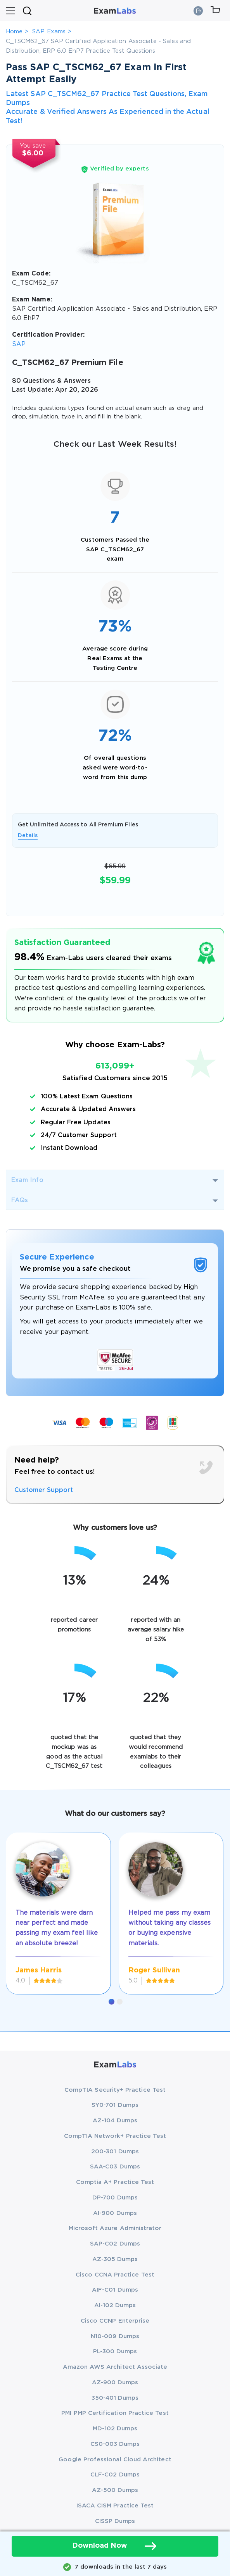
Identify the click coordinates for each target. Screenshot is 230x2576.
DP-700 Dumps (115, 2197)
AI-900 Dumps (115, 2213)
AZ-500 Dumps (115, 2490)
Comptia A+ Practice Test (115, 2182)
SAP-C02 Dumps (115, 2243)
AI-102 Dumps (115, 2305)
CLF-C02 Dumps (115, 2474)
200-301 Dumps (115, 2151)
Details (28, 835)
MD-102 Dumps (115, 2428)
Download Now (115, 2546)
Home (14, 31)
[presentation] (15, 1904)
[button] (111, 2002)
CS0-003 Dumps (115, 2444)
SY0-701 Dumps (115, 2105)
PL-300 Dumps (115, 2351)
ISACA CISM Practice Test (115, 2505)
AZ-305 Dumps (115, 2259)
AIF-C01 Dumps (115, 2289)
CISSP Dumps (115, 2521)
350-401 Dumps (115, 2397)
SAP (19, 344)
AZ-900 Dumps (115, 2382)
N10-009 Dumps (115, 2336)
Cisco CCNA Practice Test (115, 2274)
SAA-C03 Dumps (115, 2166)
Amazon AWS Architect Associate (115, 2367)
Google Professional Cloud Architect (115, 2459)
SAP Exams (49, 31)
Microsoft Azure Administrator (115, 2228)
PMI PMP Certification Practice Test (114, 2413)
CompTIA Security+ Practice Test (115, 2089)
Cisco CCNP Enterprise (115, 2320)
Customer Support (43, 1490)
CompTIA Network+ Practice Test (115, 2136)
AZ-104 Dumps (115, 2120)
